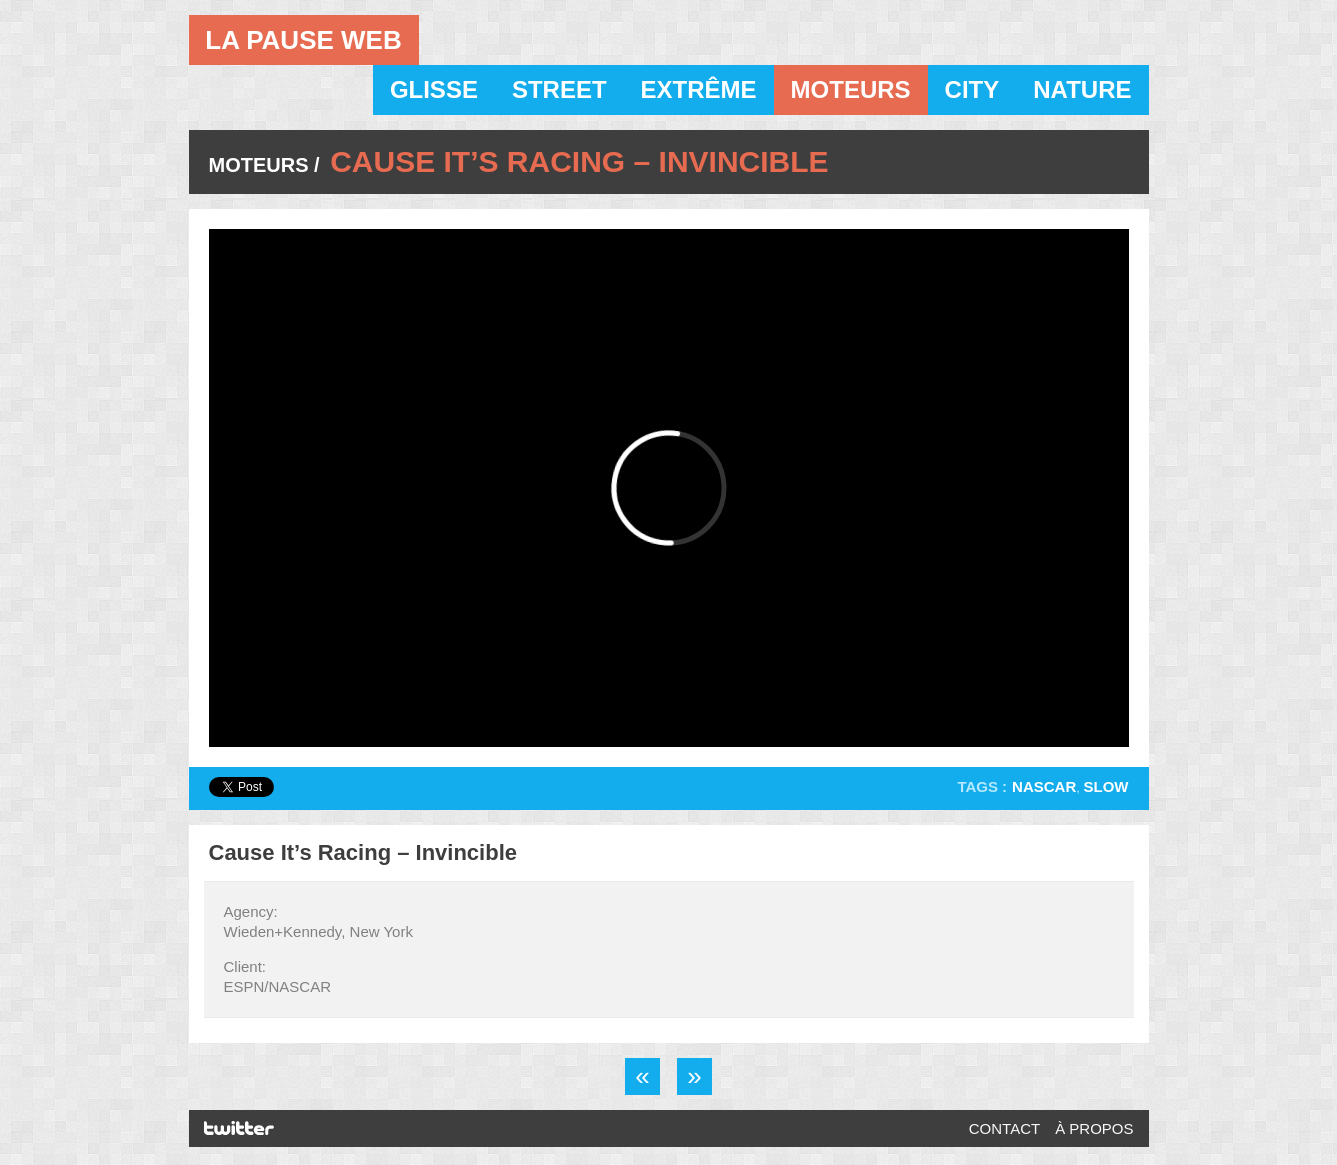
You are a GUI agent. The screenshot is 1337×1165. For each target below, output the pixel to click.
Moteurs (851, 89)
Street (559, 89)
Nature (1082, 89)
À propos (1094, 1128)
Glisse (434, 89)
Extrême (699, 89)
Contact (1004, 1128)
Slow (1106, 786)
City (972, 89)
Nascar (1044, 786)
